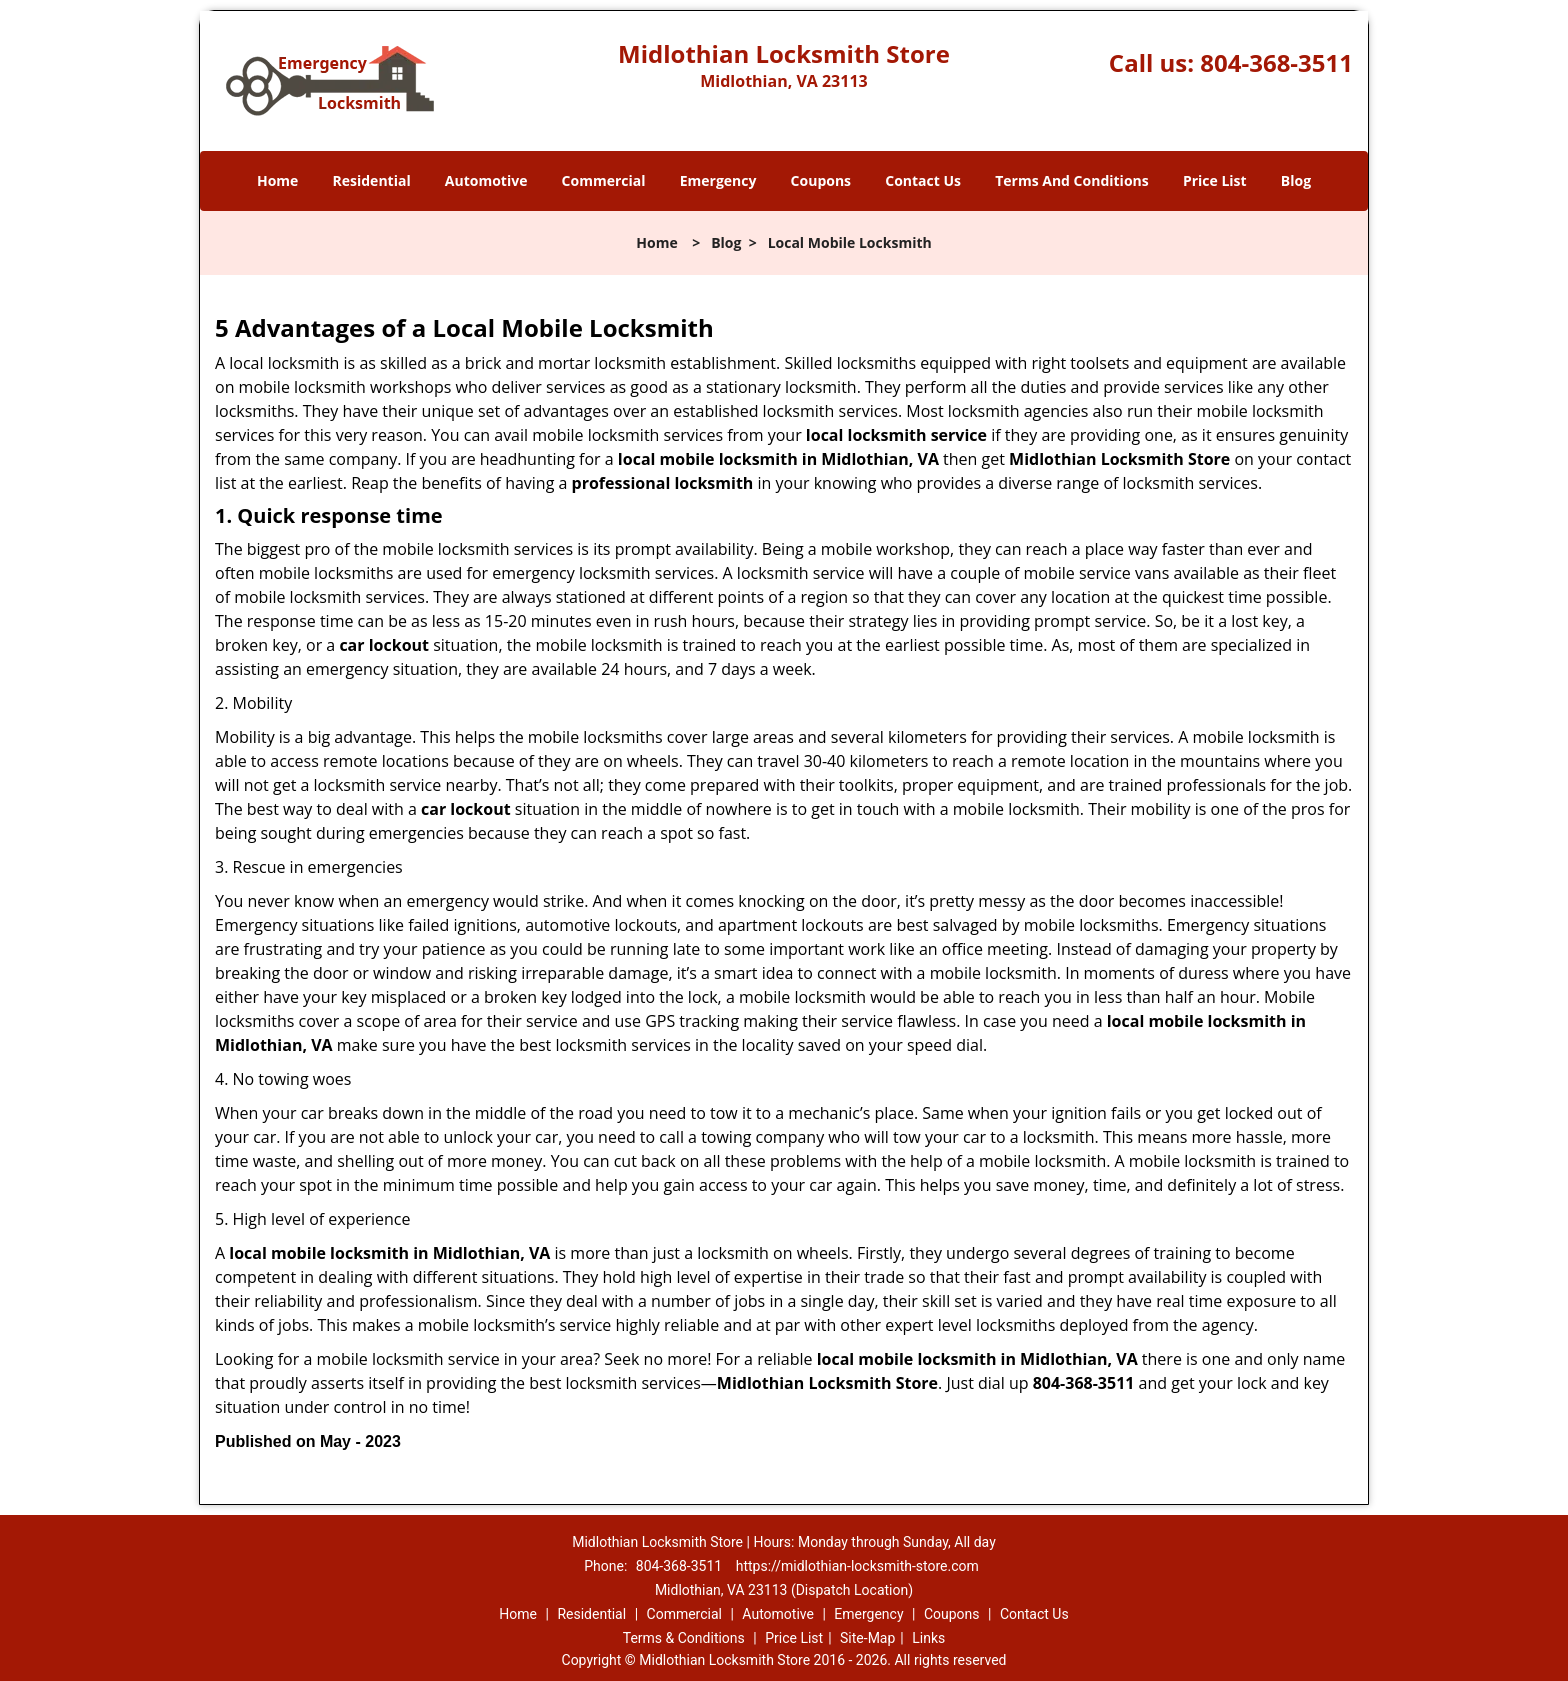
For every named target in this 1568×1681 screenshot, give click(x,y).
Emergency (718, 180)
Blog (1296, 180)
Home (277, 180)
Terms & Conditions (684, 1638)
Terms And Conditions (1072, 180)
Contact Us (923, 180)
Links (928, 1638)
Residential (372, 180)
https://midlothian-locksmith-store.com (857, 1566)
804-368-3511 (1276, 62)
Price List (1215, 180)
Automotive (486, 180)
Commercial (604, 180)
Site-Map (867, 1638)
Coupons (821, 180)
